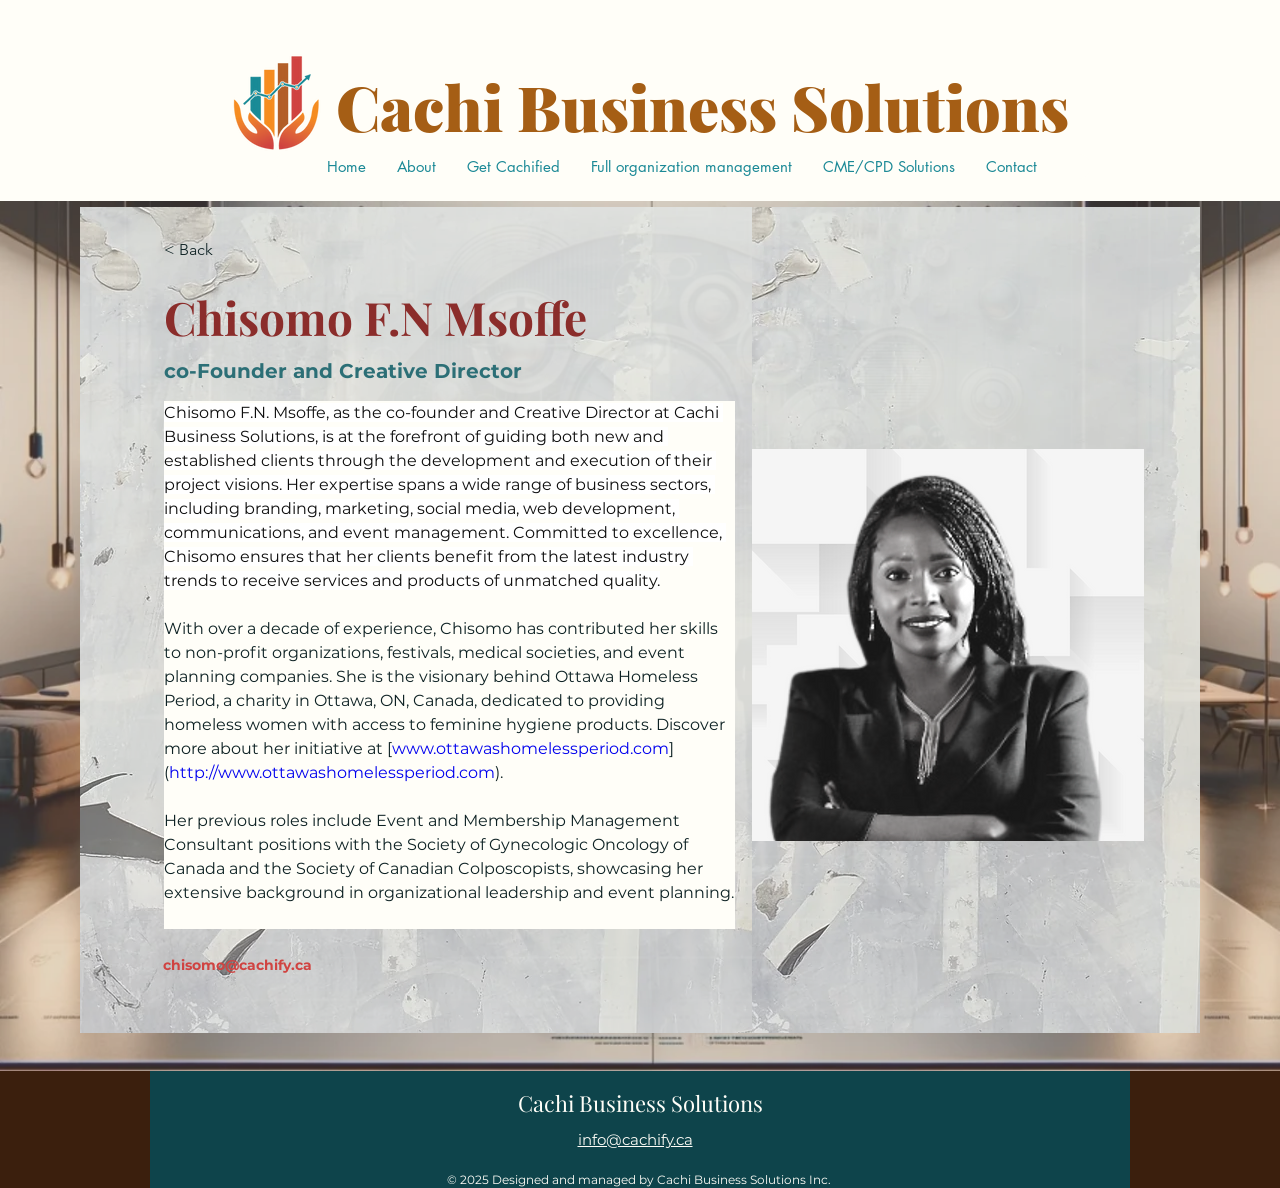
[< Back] (203, 250)
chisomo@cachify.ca (237, 965)
